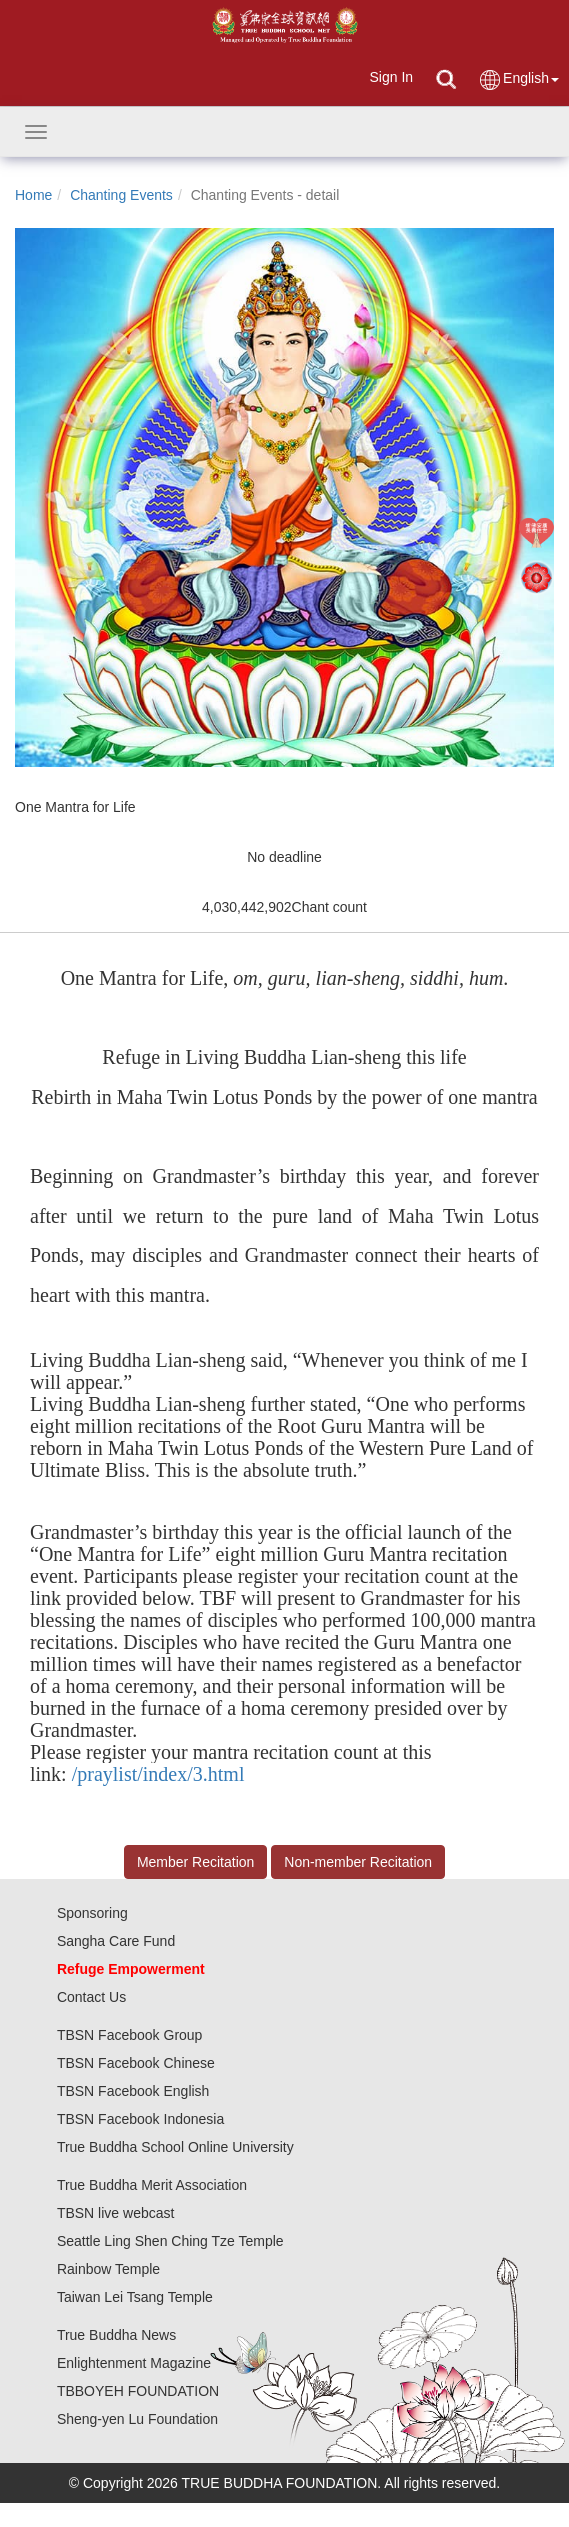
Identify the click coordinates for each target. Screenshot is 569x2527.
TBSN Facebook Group (130, 2035)
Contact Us (91, 1997)
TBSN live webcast (115, 2213)
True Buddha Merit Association (152, 2185)
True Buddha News (116, 2335)
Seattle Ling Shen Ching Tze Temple (170, 2241)
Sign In (391, 77)
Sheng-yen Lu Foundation (137, 2419)
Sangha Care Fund (116, 1941)
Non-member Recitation (358, 1862)
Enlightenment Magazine (134, 2363)
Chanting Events (121, 195)
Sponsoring (92, 1913)
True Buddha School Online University (175, 2147)
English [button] (518, 79)
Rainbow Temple (108, 2269)
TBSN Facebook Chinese (136, 2063)
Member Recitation (196, 1862)
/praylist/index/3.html (158, 1774)
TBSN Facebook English (133, 2091)
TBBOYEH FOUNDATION (138, 2391)
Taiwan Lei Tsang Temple (135, 2297)
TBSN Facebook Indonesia (140, 2119)
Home (33, 195)
